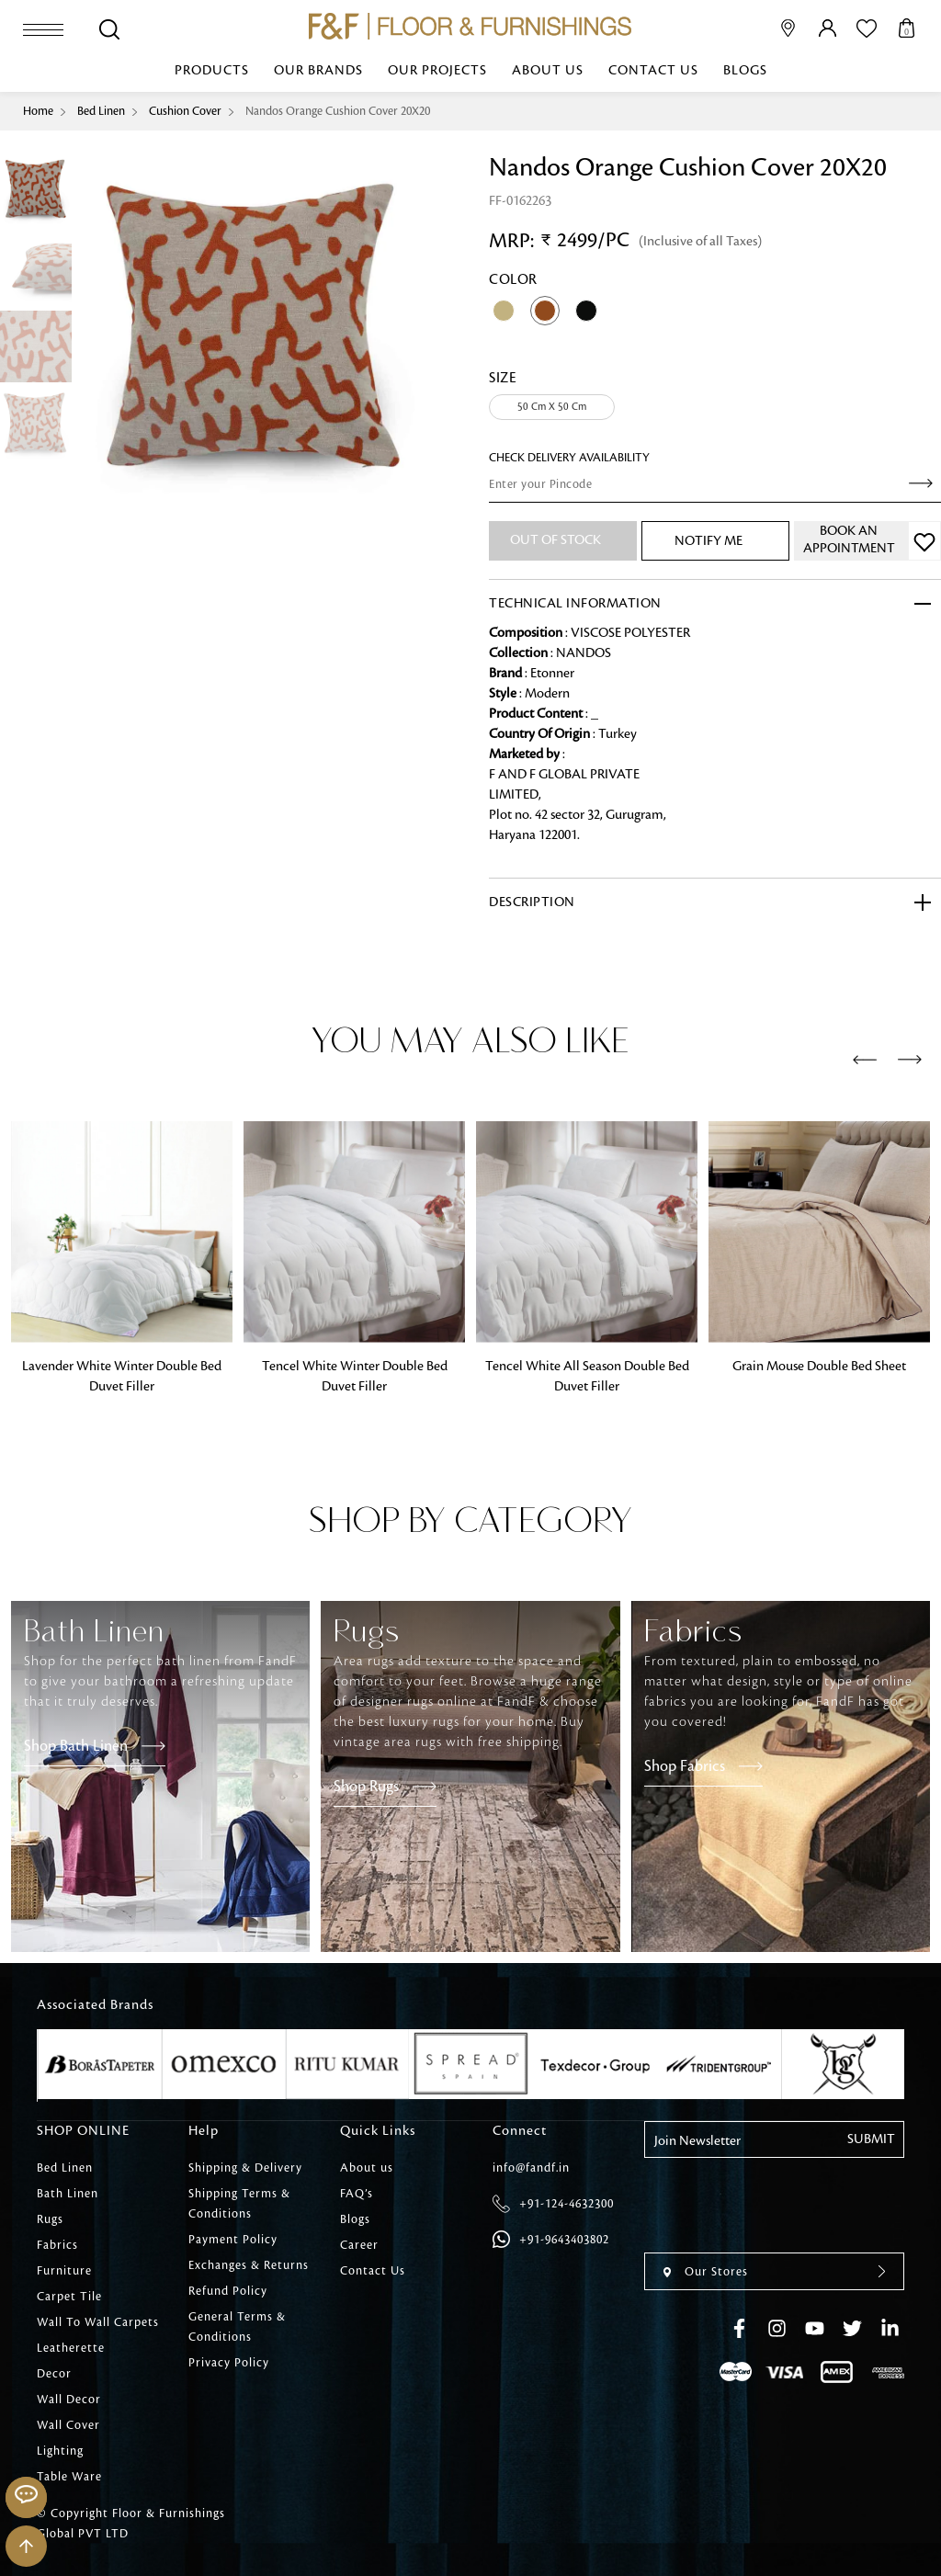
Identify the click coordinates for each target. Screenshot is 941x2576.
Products (212, 70)
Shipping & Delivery (245, 2168)
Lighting (60, 2451)
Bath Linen (67, 2193)
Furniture (64, 2270)
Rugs (50, 2219)
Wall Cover (68, 2425)
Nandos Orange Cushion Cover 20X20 (337, 111)
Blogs (745, 70)
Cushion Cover (185, 111)
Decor (54, 2373)
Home (38, 111)
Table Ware (69, 2476)
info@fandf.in (531, 2168)
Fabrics (57, 2245)
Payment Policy (233, 2239)
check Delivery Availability (569, 457)
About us (548, 70)
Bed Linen (101, 111)
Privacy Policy (228, 2362)
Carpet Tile (69, 2296)
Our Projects (437, 70)
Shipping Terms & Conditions (239, 2203)
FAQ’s (356, 2193)
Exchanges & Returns (248, 2265)
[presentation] (865, 1060)
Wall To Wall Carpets (98, 2322)
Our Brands (318, 70)
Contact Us (653, 70)
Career (359, 2245)
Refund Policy (227, 2291)
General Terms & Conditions (237, 2326)
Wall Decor (69, 2399)
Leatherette (71, 2348)
